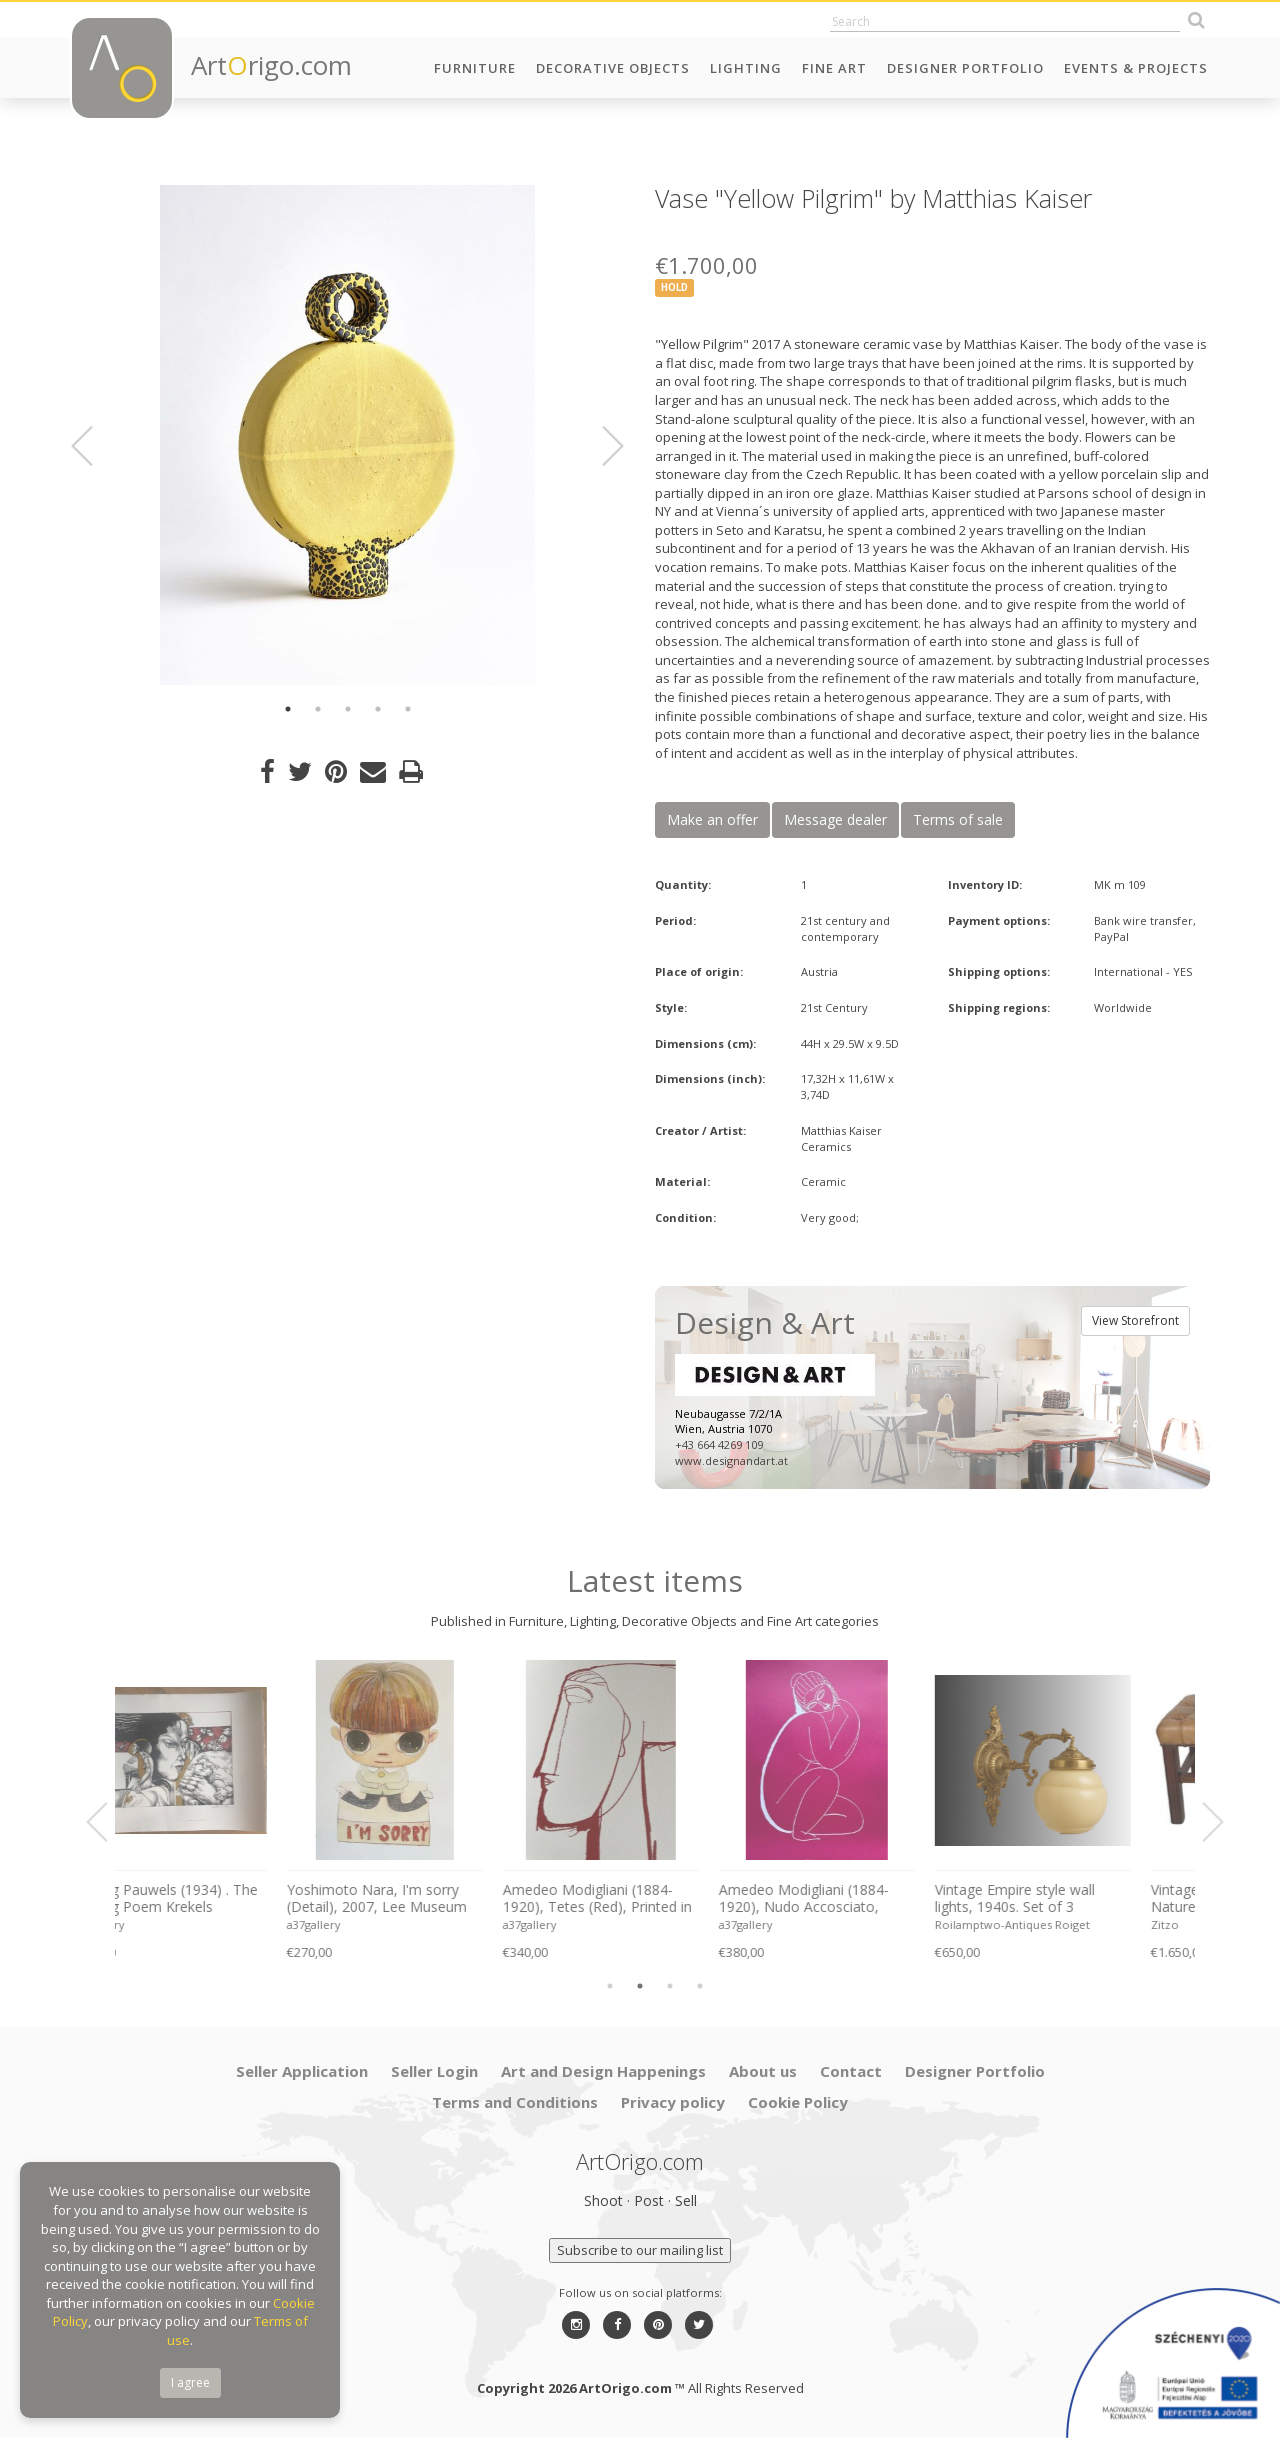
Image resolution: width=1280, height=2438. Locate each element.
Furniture (475, 68)
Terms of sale (958, 819)
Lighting (746, 68)
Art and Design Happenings (603, 2071)
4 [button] (378, 709)
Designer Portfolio (965, 68)
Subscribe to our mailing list (640, 2250)
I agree (190, 2382)
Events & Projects (1136, 68)
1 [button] (288, 709)
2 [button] (318, 709)
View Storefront (1135, 1320)
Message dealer (835, 819)
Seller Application (302, 2071)
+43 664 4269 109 (719, 1444)
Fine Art (834, 68)
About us (763, 2071)
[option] (347, 435)
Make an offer (712, 819)
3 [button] (348, 709)
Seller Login (434, 2071)
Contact (851, 2071)
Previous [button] (94, 446)
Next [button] (601, 446)
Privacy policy (673, 2102)
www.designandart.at (731, 1460)
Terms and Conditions (515, 2102)
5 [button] (408, 709)
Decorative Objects (613, 68)
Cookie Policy (798, 2102)
